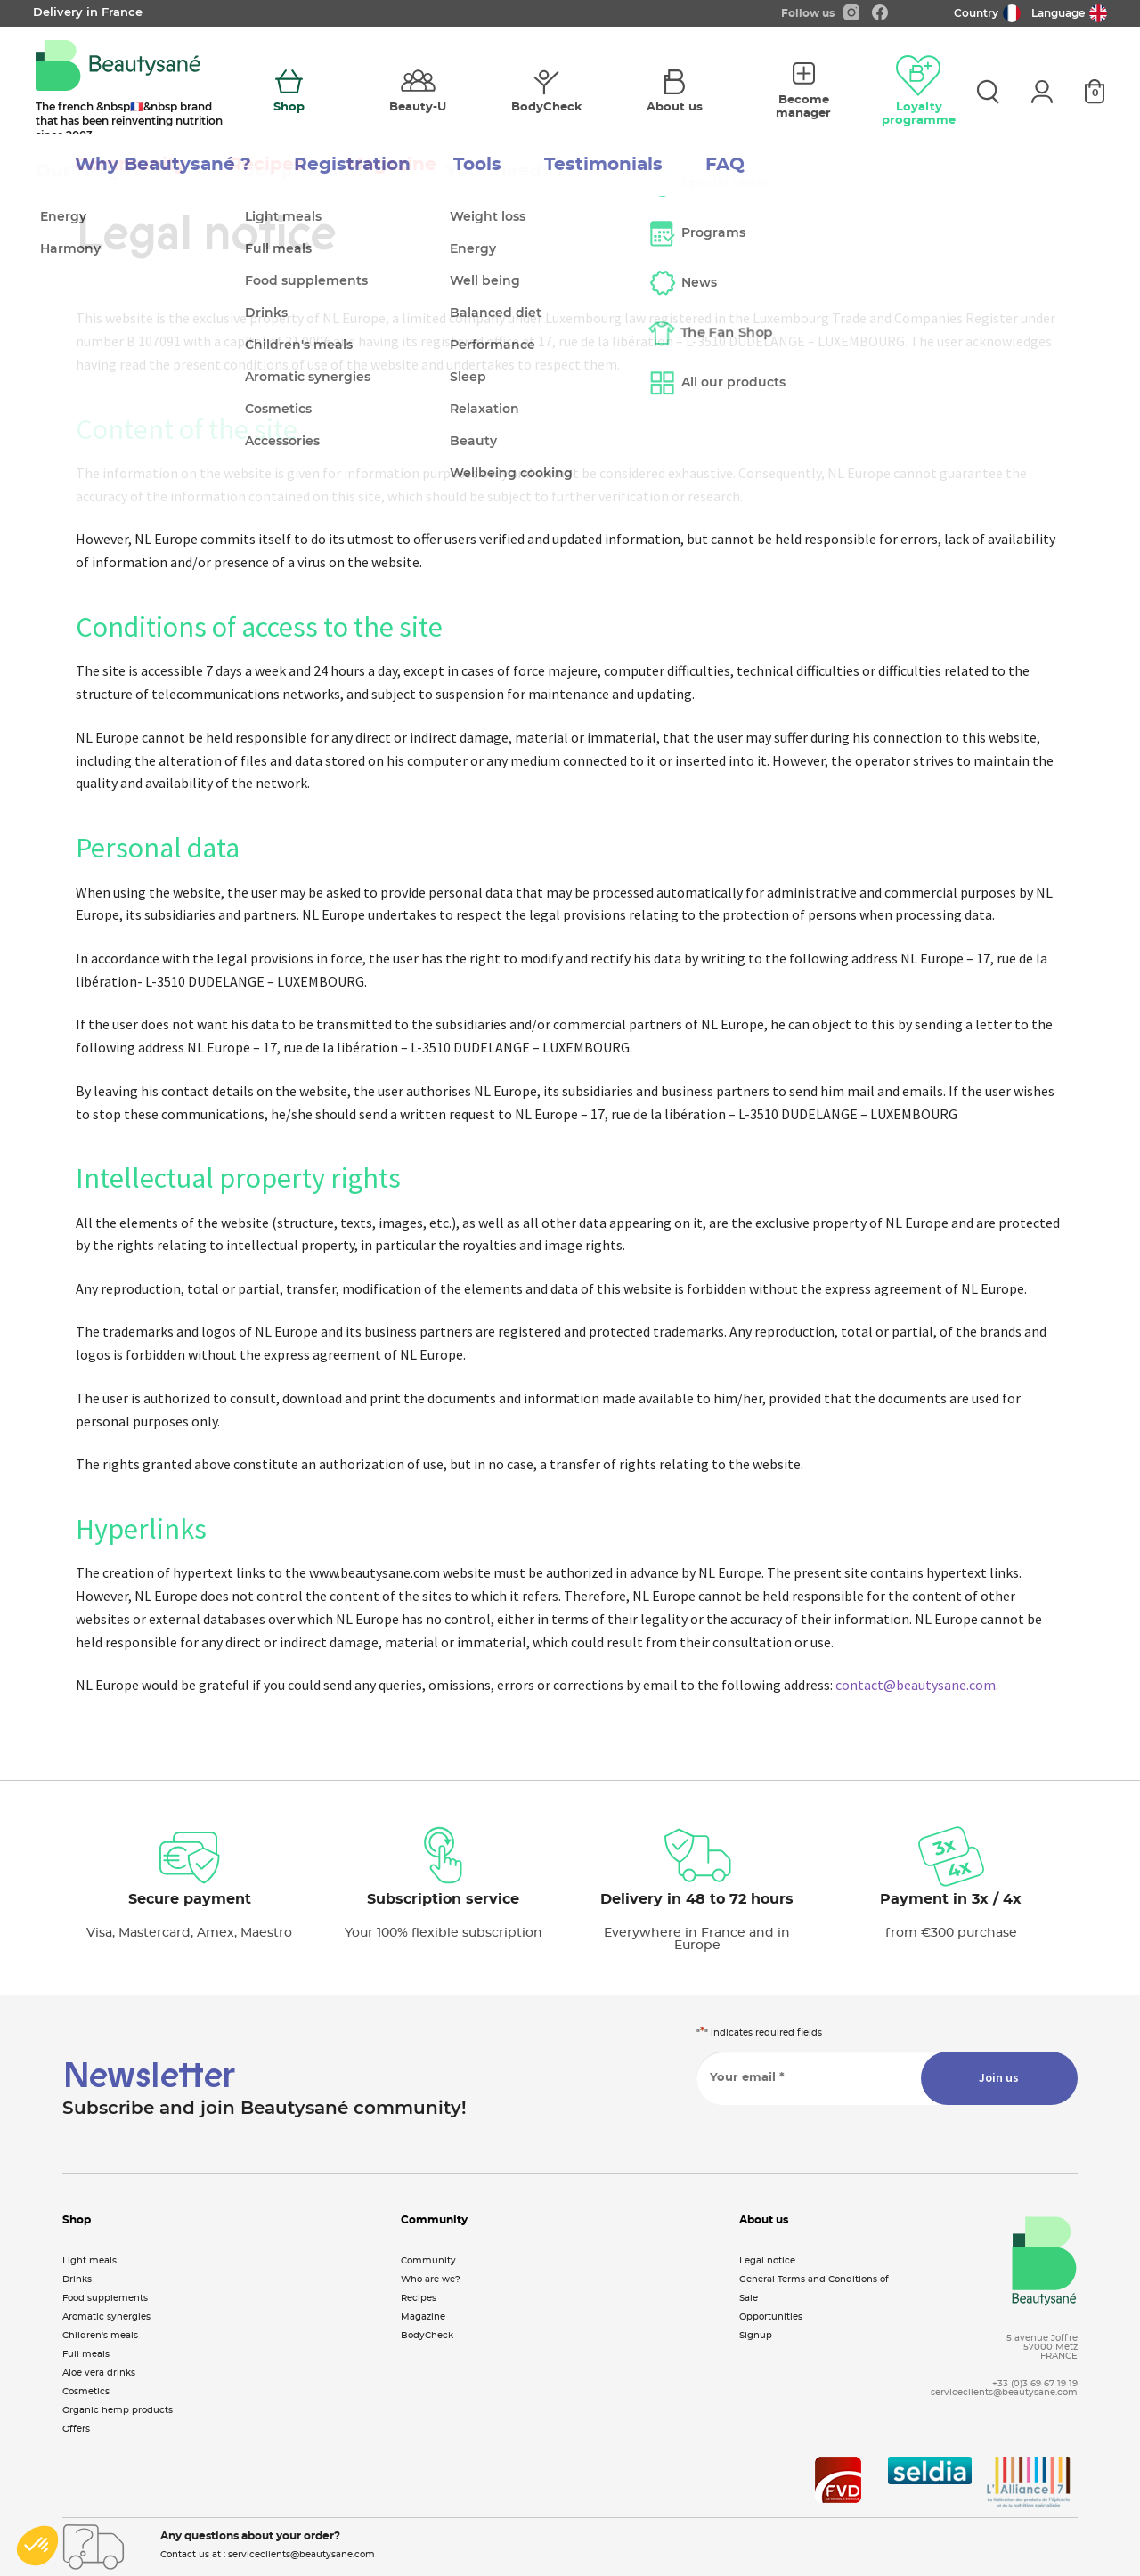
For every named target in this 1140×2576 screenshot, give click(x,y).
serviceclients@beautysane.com (1004, 2392)
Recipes (418, 2298)
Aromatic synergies (106, 2316)
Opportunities (770, 2316)
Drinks (77, 2279)
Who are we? (430, 2279)
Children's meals (100, 2335)
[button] (37, 2545)
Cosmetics (86, 2391)
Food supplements (105, 2298)
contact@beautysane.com (915, 1685)
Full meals (86, 2354)
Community (428, 2260)
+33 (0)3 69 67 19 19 (1035, 2383)
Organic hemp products (117, 2410)
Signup (755, 2335)
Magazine (423, 2316)
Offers (76, 2429)
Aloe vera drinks (98, 2373)
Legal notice (767, 2260)
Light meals (89, 2260)
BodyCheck (427, 2335)
